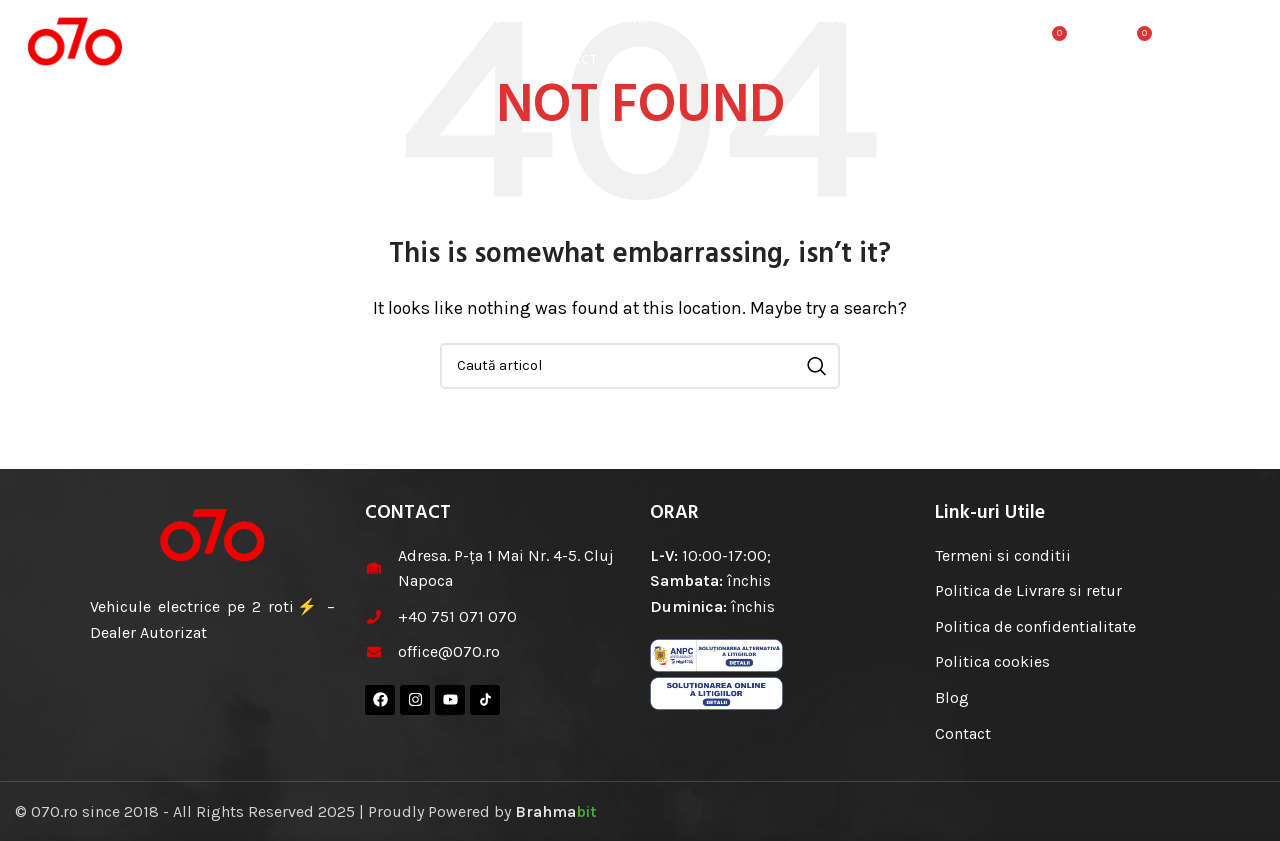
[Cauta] (1008, 45)
